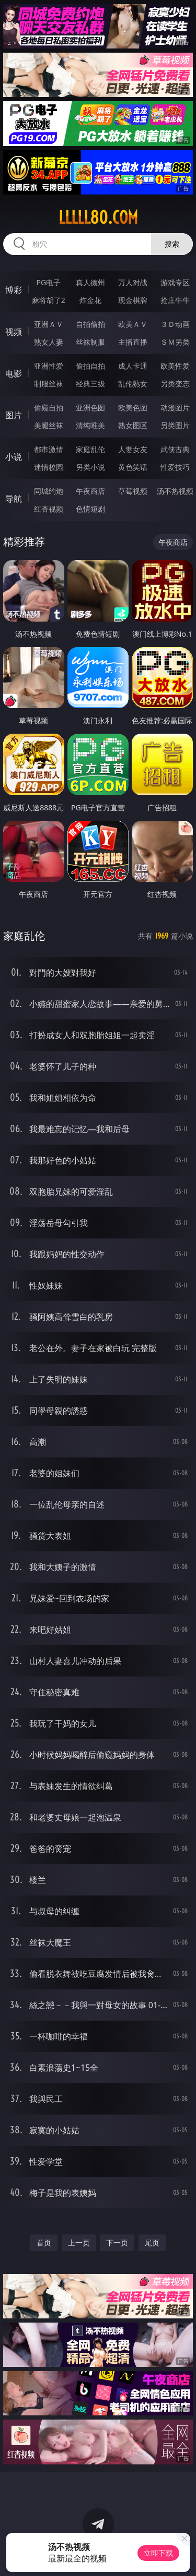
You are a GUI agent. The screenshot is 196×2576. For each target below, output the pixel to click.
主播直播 (132, 342)
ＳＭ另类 (175, 342)
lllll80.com (98, 217)
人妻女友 (132, 449)
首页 (44, 2242)
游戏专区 (175, 282)
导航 (13, 498)
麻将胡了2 (48, 300)
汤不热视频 (175, 491)
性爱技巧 (175, 467)
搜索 (172, 244)
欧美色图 (132, 407)
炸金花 (90, 300)
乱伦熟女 (132, 383)
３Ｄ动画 (175, 324)
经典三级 (90, 383)
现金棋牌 (132, 300)
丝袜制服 (90, 342)
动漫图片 (175, 407)
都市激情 (48, 449)
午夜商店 (90, 491)
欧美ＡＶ (132, 324)
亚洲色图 (90, 407)
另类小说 (90, 467)
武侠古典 (175, 449)
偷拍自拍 (90, 366)
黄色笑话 (132, 467)
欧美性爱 (175, 366)
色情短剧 (90, 509)
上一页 (79, 2242)
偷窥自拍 (48, 407)
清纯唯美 (90, 425)
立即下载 (158, 2553)
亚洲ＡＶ (48, 324)
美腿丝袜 (48, 425)
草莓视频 (132, 491)
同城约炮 (48, 491)
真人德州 (90, 282)
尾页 (152, 2242)
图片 (13, 415)
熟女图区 (132, 425)
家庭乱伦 (90, 449)
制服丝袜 (48, 383)
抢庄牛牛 (175, 300)
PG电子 (48, 282)
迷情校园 (48, 467)
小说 (13, 457)
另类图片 (175, 425)
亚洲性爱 (48, 366)
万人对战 (132, 282)
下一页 (117, 2242)
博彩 (13, 290)
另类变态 (175, 383)
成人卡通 (132, 366)
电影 (13, 373)
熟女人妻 (48, 342)
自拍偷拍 (90, 324)
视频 (13, 331)
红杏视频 (48, 509)
